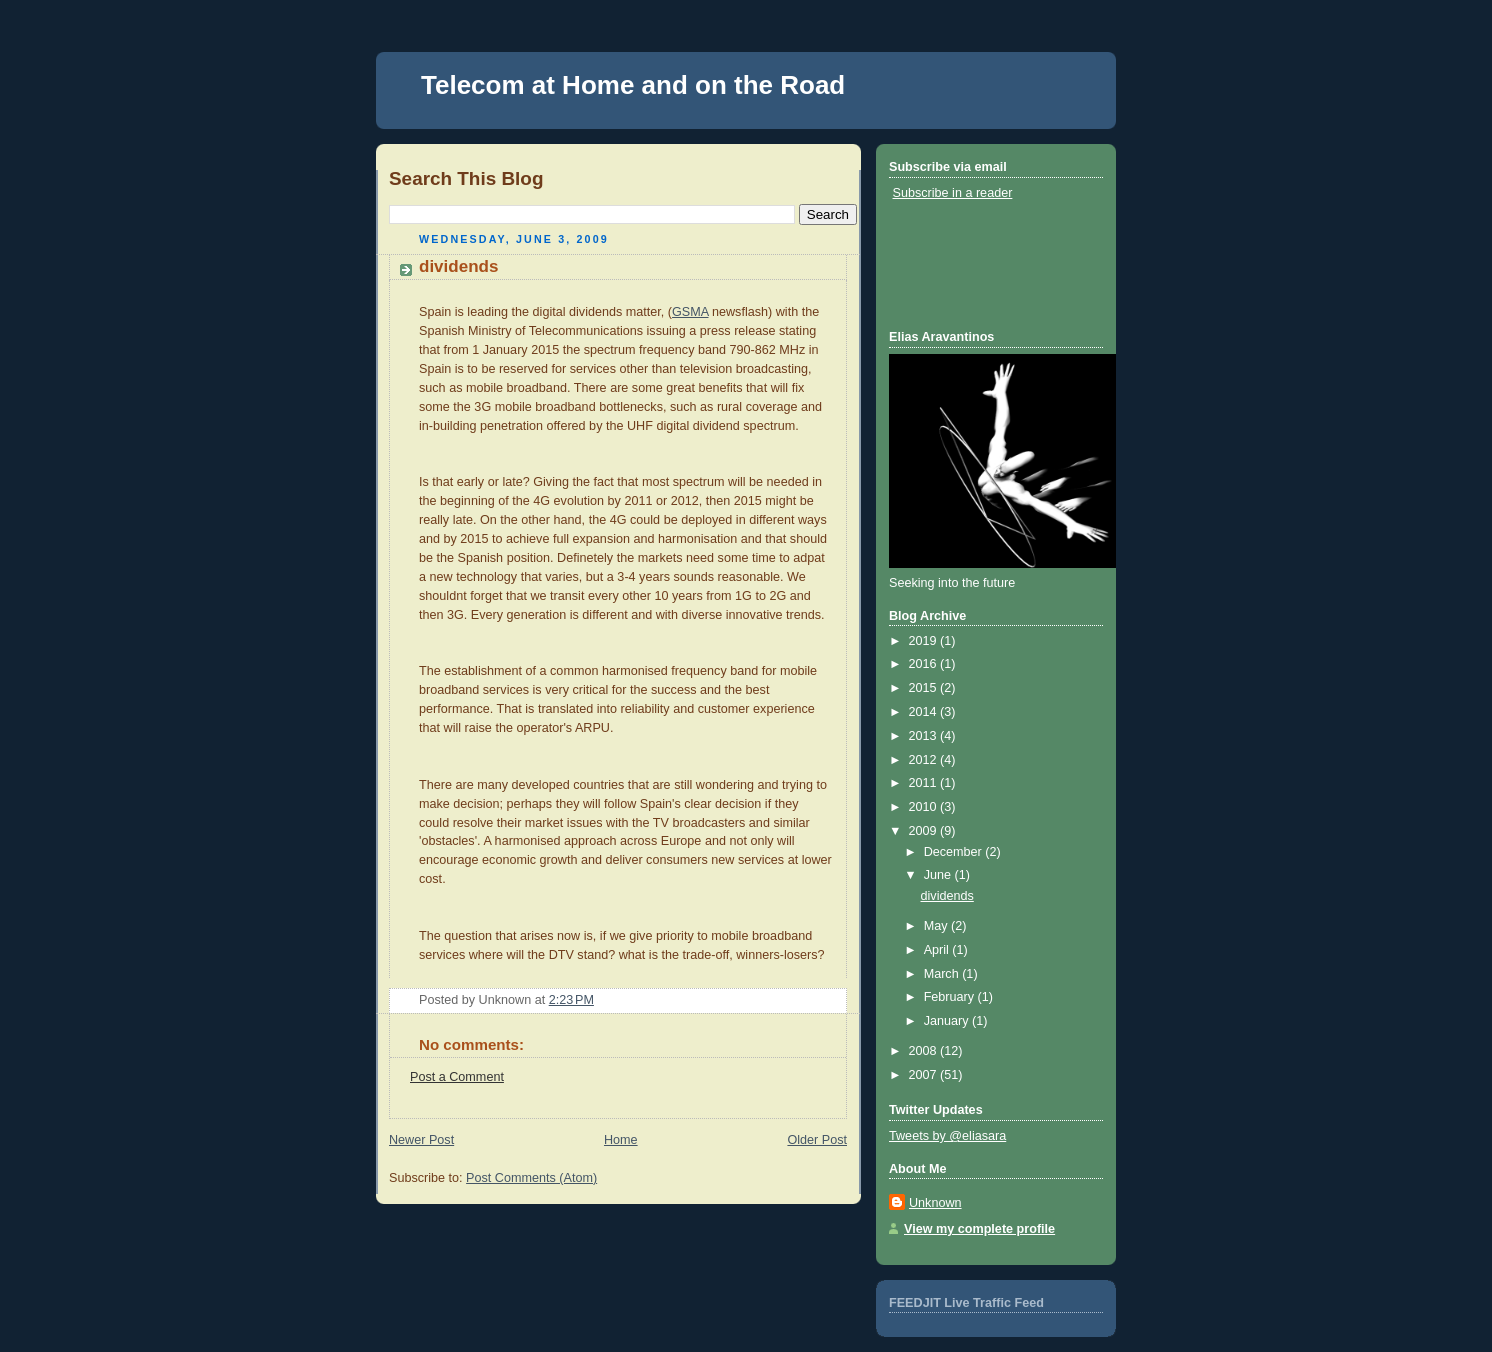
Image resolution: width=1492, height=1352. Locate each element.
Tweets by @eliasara (947, 1136)
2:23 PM (571, 1000)
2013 (925, 736)
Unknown (935, 1203)
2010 (925, 807)
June (939, 875)
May (937, 926)
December (955, 852)
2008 (925, 1051)
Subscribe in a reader (953, 193)
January (948, 1021)
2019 (925, 641)
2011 (925, 783)
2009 (925, 831)
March (943, 974)
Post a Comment (457, 1077)
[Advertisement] (979, 264)
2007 (925, 1075)
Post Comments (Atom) (531, 1178)
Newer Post (421, 1140)
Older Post (817, 1140)
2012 (925, 760)
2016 (925, 664)
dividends (458, 266)
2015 (925, 688)
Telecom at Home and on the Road (633, 85)
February (951, 997)
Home (621, 1140)
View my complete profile (979, 1229)
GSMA (690, 312)
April (938, 950)
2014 (925, 712)
